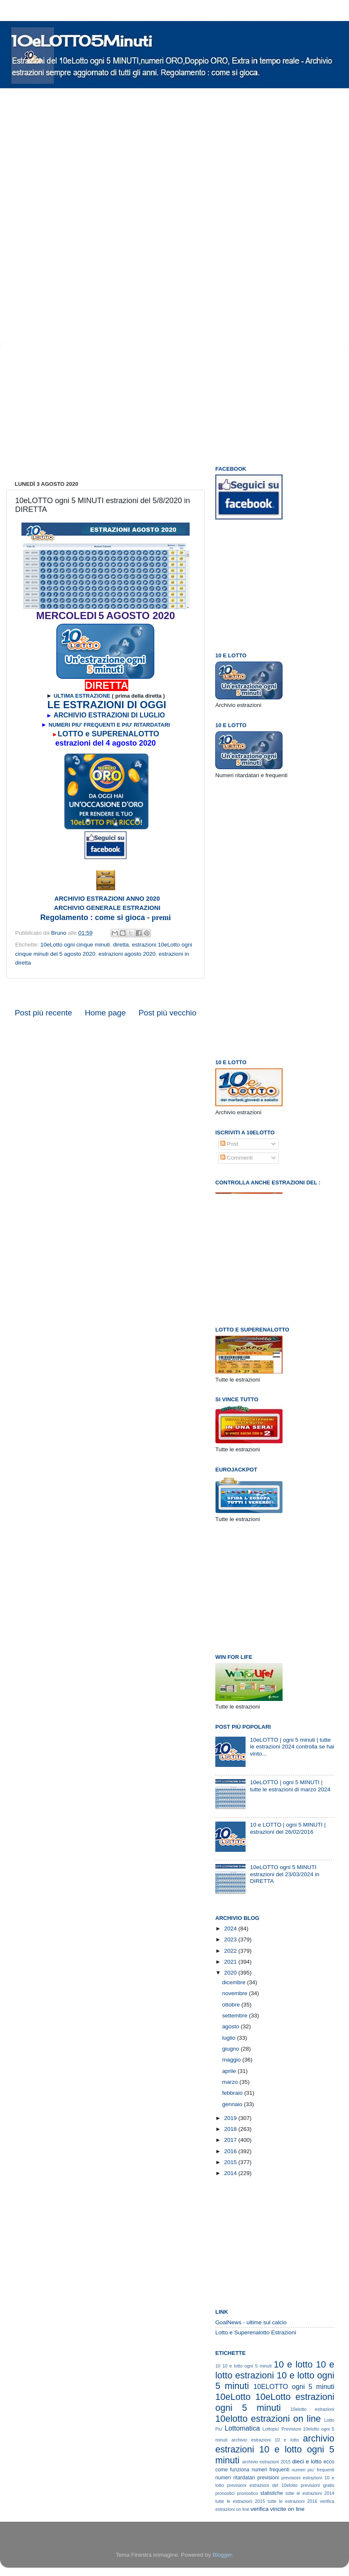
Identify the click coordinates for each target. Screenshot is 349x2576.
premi (161, 917)
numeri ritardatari (235, 2478)
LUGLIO (152, 715)
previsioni (268, 2478)
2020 (231, 1973)
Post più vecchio (167, 1012)
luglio (229, 2038)
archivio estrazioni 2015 (266, 2461)
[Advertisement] (106, 150)
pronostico (247, 2493)
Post (229, 1144)
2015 (231, 2162)
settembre (235, 2015)
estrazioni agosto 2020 (127, 954)
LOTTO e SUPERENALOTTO (108, 734)
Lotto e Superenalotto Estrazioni (255, 2332)
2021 (231, 1962)
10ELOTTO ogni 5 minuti (294, 2386)
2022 (231, 1951)
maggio (232, 2060)
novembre (235, 1993)
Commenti (236, 1158)
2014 (231, 2173)
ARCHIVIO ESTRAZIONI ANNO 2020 (107, 898)
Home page (105, 1012)
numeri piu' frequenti (313, 2469)
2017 (231, 2140)
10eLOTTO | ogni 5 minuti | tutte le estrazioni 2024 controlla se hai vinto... (292, 1746)
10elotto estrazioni (312, 2409)
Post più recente (43, 1012)
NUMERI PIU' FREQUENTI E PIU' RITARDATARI (109, 725)
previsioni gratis (317, 2485)
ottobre (231, 2004)
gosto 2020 (136, 743)
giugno (231, 2049)
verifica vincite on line (277, 2509)
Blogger (222, 2555)
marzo (230, 2082)
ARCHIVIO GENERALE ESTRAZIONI (107, 907)
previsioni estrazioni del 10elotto (262, 2485)
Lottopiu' (270, 2428)
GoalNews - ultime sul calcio (251, 2322)
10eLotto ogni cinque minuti (75, 944)
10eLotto (233, 2396)
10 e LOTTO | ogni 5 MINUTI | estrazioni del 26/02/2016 (287, 1828)
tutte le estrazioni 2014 (310, 2493)
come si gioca (119, 917)
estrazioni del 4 (83, 743)
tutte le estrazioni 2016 (292, 2501)
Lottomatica (242, 2428)
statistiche (271, 2493)
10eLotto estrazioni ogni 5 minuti (274, 2402)
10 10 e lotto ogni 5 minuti (243, 2365)
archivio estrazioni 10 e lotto (265, 2439)
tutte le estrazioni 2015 (240, 2501)
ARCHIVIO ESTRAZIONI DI (96, 715)
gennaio (233, 2104)
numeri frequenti (270, 2470)
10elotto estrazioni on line (268, 2418)
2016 (231, 2151)
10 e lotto (293, 2364)
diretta (121, 944)
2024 (231, 1928)
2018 (231, 2129)
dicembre (234, 1982)
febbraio (233, 2093)
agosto (231, 2026)
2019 (231, 2118)
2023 (231, 1939)
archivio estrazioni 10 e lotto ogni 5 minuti (274, 2449)
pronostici (225, 2493)
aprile (230, 2071)
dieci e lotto (307, 2461)
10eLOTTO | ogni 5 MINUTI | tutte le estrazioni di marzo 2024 (290, 1785)
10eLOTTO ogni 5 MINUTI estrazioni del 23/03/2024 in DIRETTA (284, 1874)
